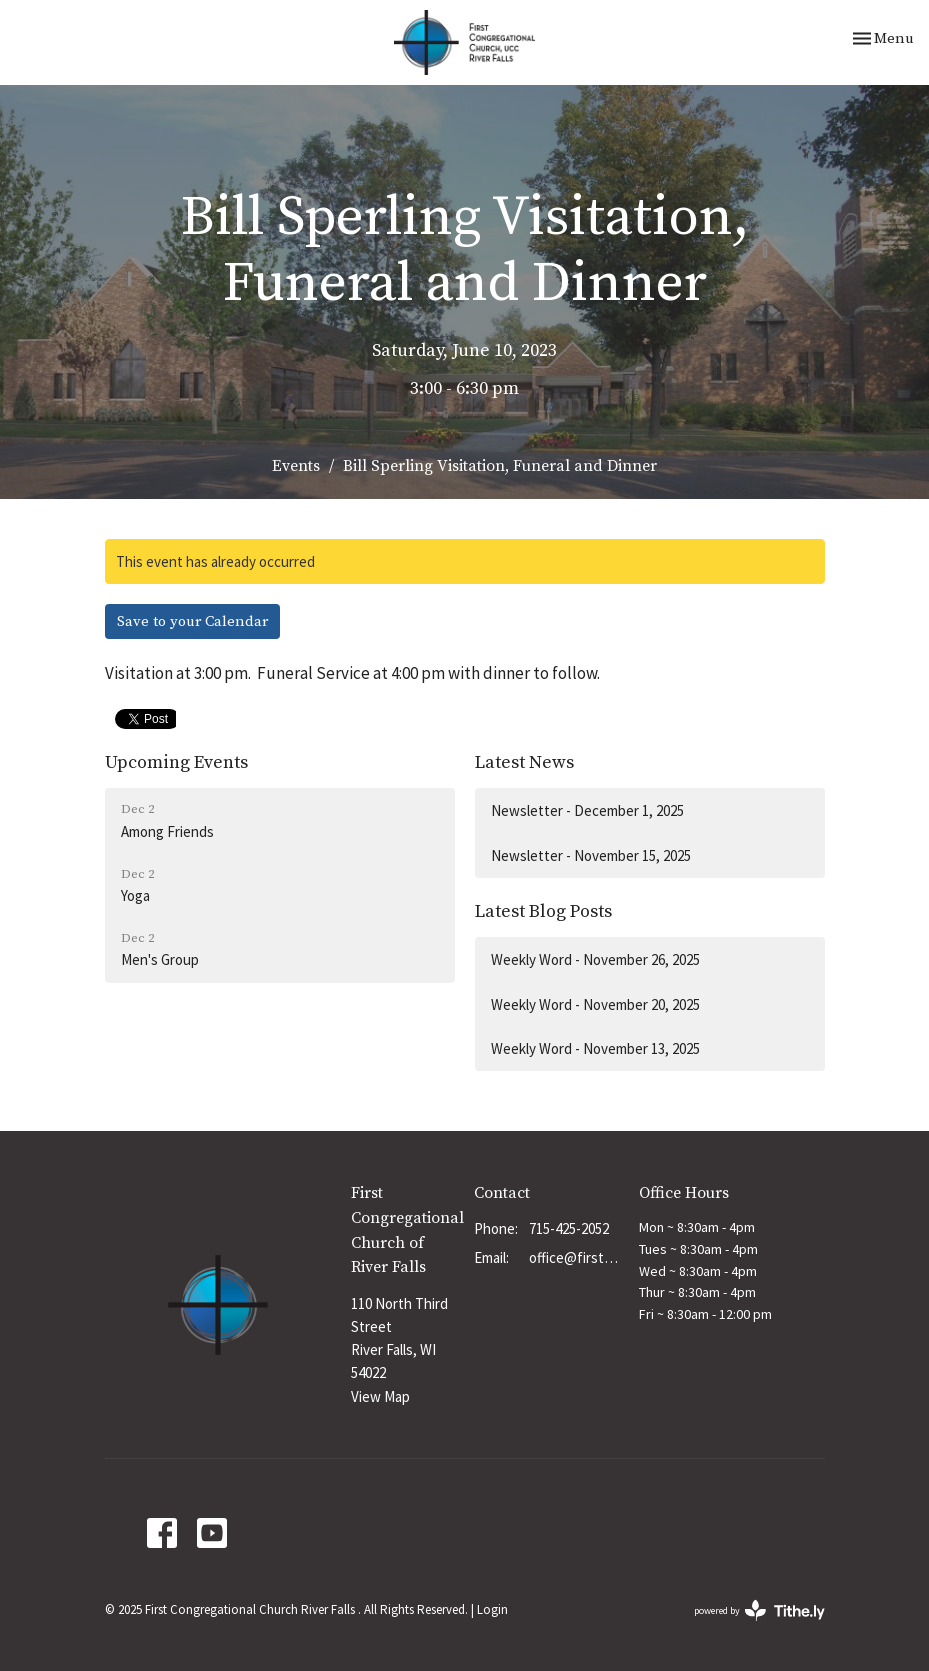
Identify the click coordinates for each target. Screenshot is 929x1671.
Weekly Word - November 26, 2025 (595, 959)
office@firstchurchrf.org (573, 1257)
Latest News (524, 762)
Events (296, 466)
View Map (380, 1396)
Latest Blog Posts (543, 911)
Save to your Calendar (192, 621)
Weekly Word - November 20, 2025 (595, 1004)
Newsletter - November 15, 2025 (591, 855)
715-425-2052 (569, 1228)
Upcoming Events (176, 762)
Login (492, 1609)
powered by (759, 1610)
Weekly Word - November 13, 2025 (595, 1048)
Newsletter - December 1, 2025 (587, 810)
